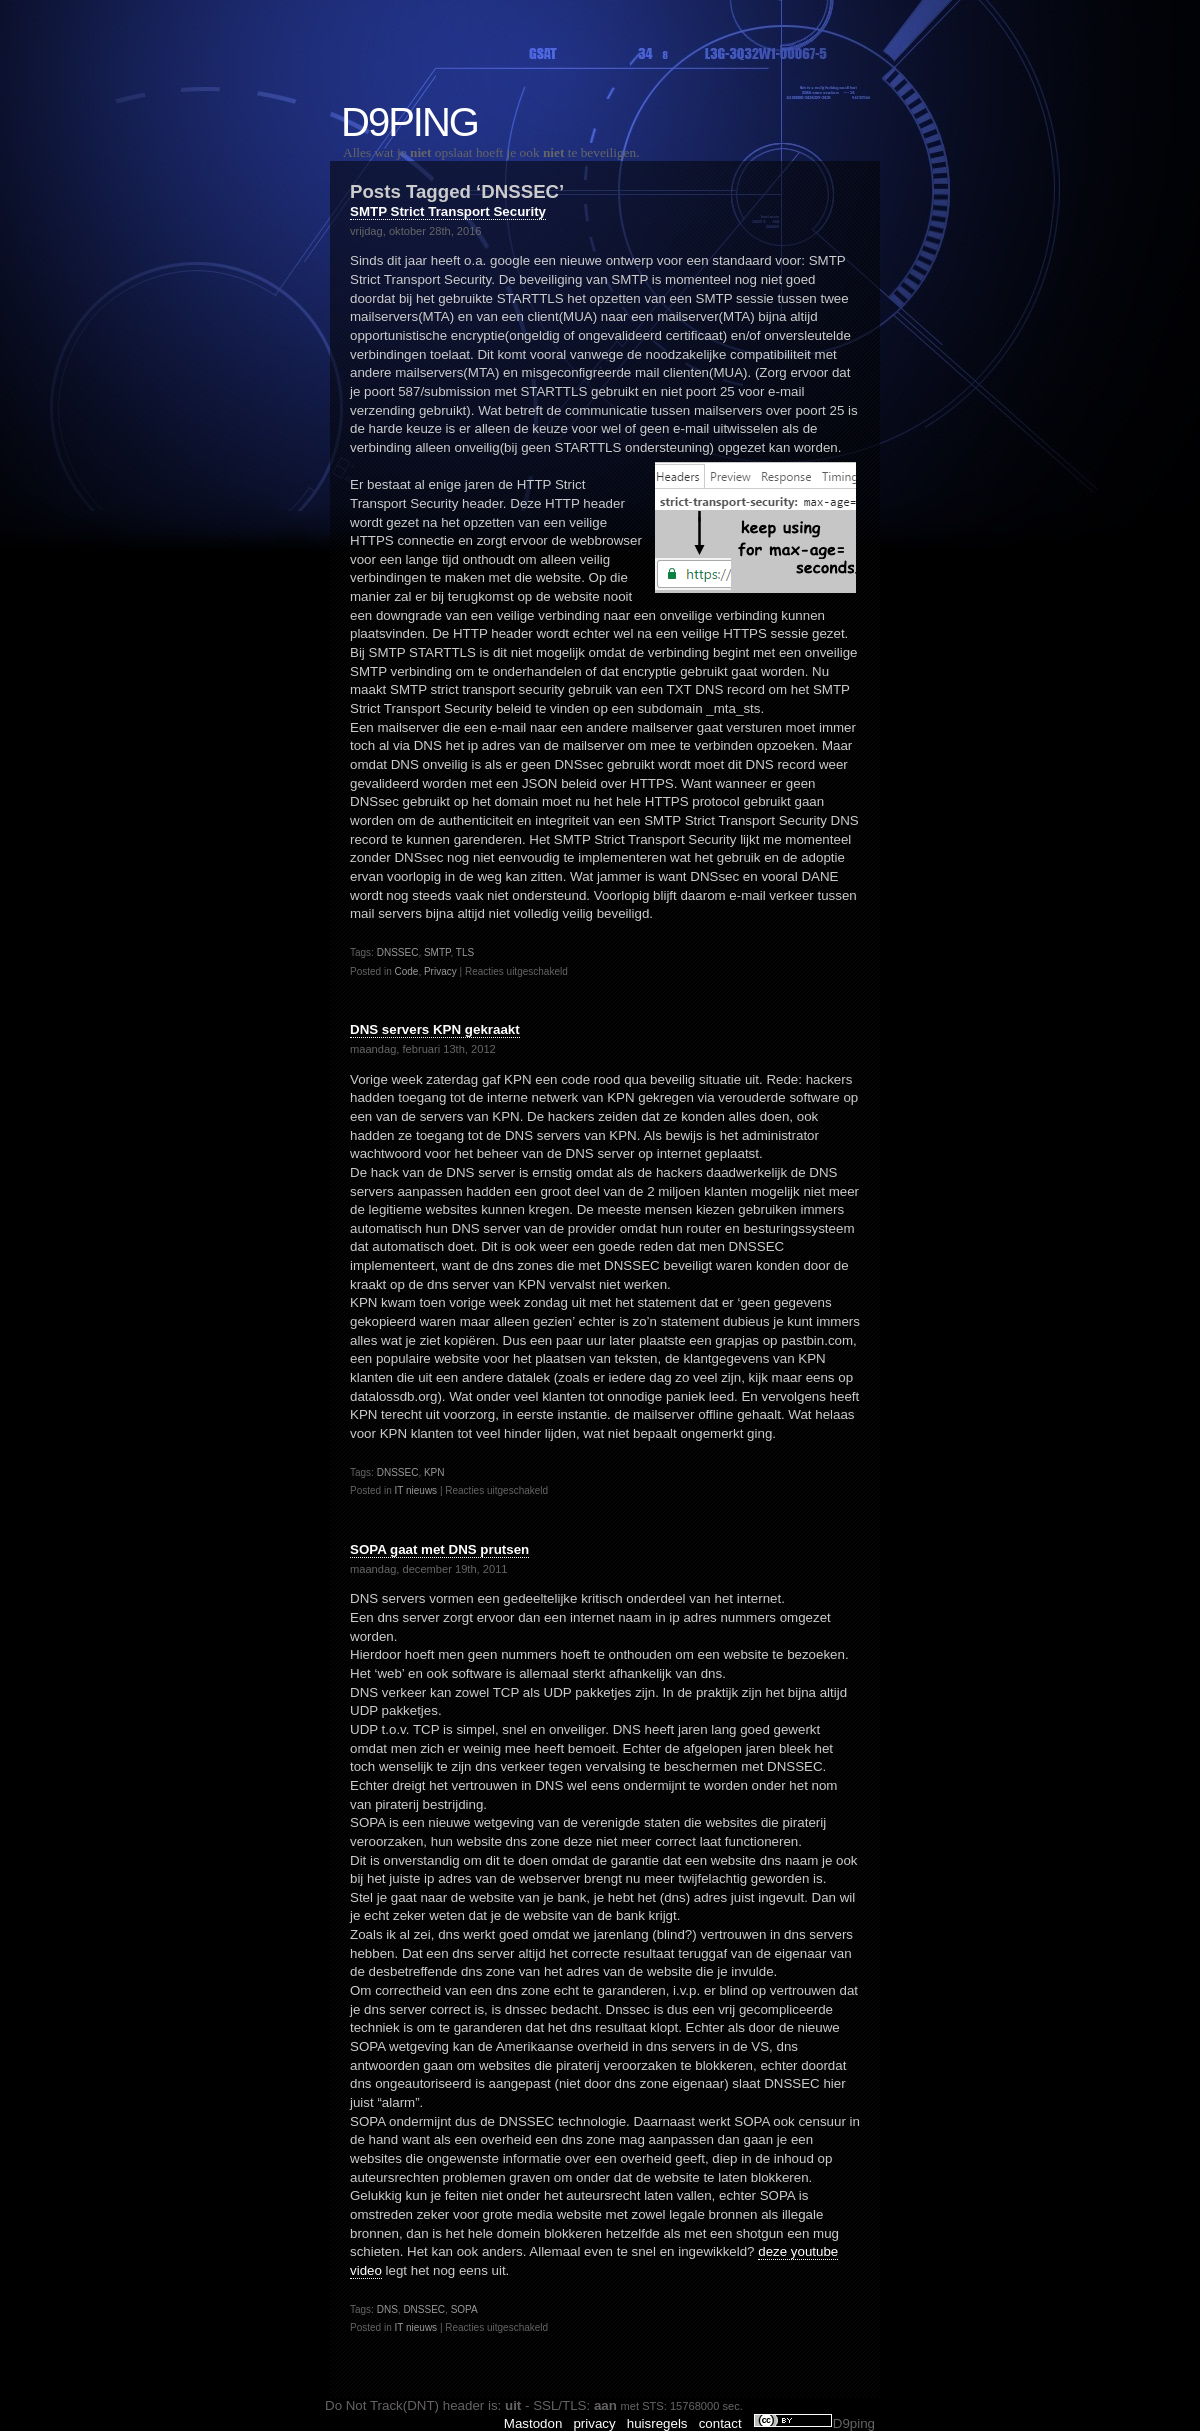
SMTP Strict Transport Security (448, 211)
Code (406, 971)
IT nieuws (415, 1490)
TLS (465, 952)
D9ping (409, 122)
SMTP (437, 952)
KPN (434, 1472)
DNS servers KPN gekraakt (435, 1029)
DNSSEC (398, 952)
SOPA (464, 2309)
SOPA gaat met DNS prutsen (439, 1549)
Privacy (440, 971)
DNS (387, 2309)
